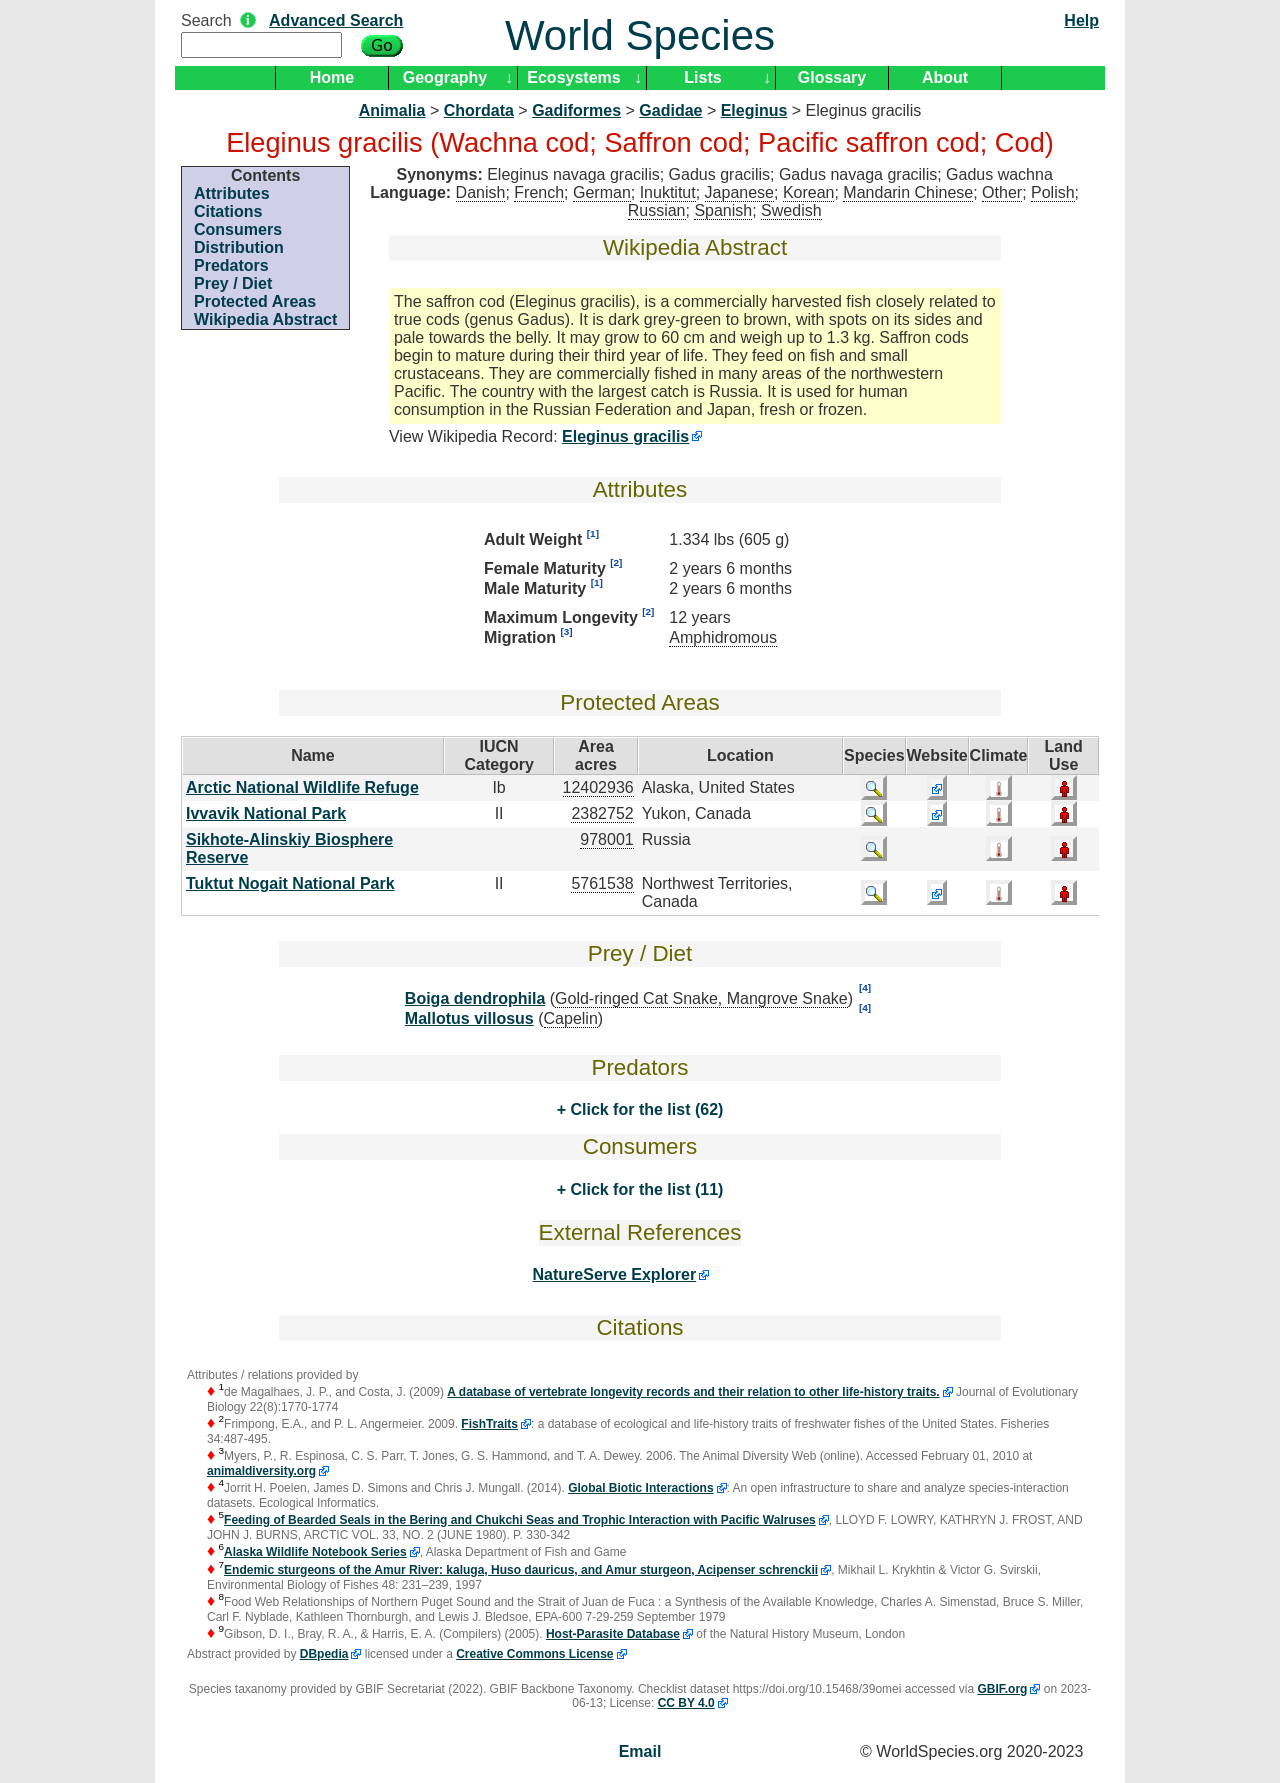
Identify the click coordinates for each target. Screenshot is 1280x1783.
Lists (702, 77)
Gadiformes (576, 110)
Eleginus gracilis (625, 436)
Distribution (239, 247)
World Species (640, 35)
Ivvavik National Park (266, 813)
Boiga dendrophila (475, 998)
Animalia (392, 110)
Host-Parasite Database (613, 1634)
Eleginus (754, 110)
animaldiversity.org (261, 1471)
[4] (865, 987)
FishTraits (489, 1424)
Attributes (232, 193)
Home (332, 77)
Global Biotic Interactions (640, 1488)
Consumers (238, 229)
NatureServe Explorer (615, 1274)
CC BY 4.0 (686, 1703)
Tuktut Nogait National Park (290, 883)
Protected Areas (255, 301)
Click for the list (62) (644, 1109)
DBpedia (324, 1654)
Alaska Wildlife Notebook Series (315, 1552)
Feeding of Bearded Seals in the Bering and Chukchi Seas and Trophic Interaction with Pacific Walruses (520, 1520)
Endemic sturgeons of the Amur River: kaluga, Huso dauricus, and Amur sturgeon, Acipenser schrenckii (521, 1570)
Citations (228, 211)
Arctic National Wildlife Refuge (302, 787)
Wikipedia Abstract (265, 319)
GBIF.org (1002, 1689)
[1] (593, 533)
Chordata (479, 110)
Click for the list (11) (644, 1189)
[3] (566, 631)
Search (206, 20)
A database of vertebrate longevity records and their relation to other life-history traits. (693, 1392)
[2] (616, 562)
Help (1081, 20)
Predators (231, 265)
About (945, 77)
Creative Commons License (534, 1654)
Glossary (832, 77)
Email (640, 1751)
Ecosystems (573, 77)
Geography (445, 77)
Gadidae (670, 110)
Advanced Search (336, 20)
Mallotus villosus (469, 1018)
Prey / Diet (233, 283)
